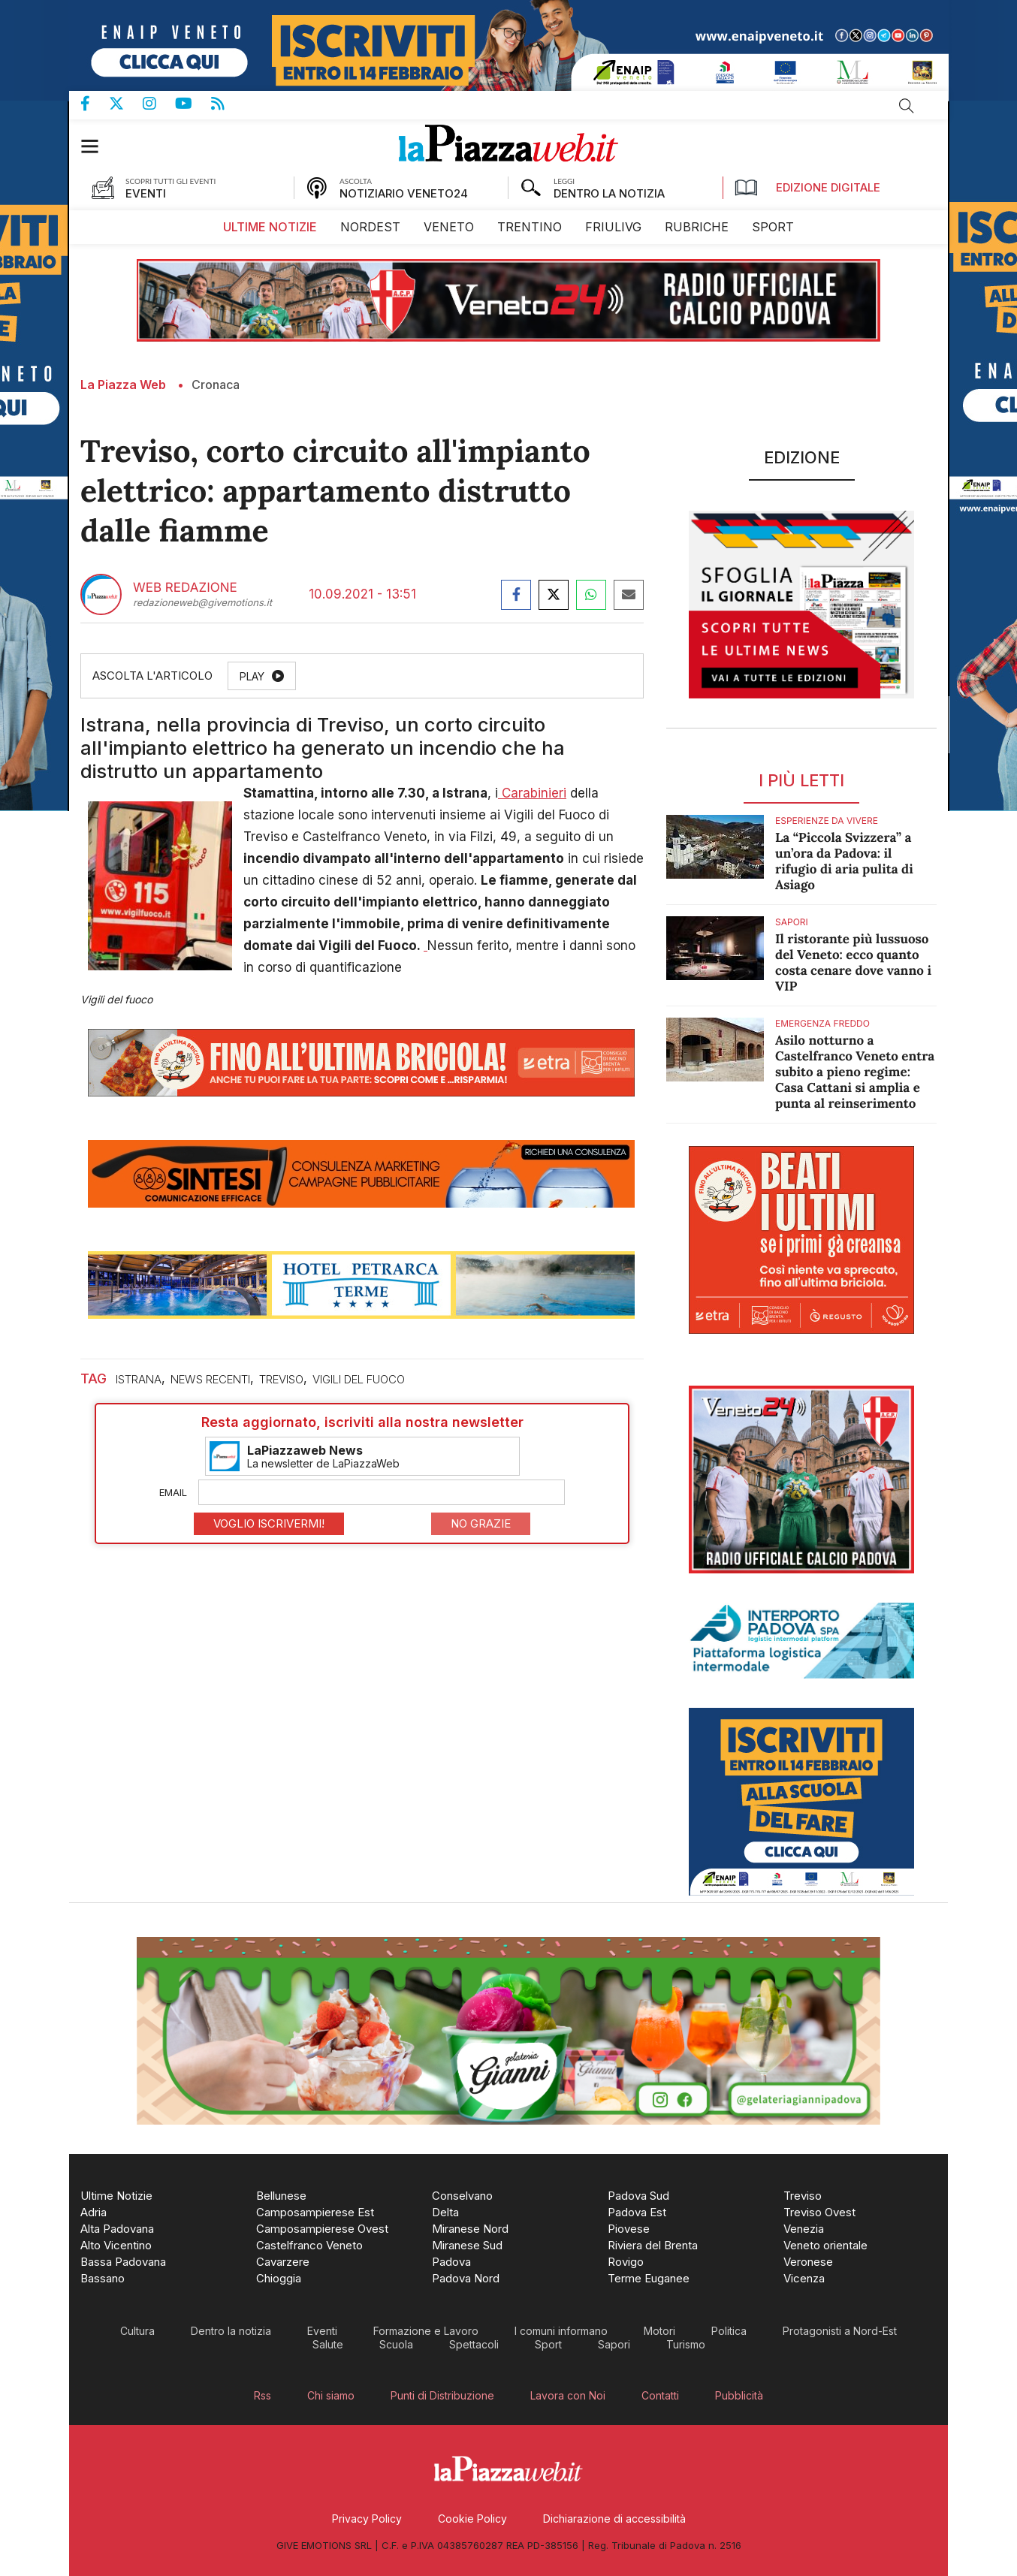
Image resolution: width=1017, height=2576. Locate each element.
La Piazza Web (123, 384)
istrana (138, 1379)
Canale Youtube (193, 103)
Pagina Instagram (159, 103)
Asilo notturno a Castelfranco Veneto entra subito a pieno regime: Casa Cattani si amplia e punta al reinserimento (854, 1072)
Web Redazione (185, 588)
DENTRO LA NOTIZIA (609, 193)
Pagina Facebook (94, 103)
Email (173, 1492)
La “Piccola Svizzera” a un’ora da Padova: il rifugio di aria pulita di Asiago (844, 861)
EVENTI (145, 193)
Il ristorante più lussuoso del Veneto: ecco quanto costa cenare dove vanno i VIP (853, 962)
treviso (281, 1379)
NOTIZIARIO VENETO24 (404, 193)
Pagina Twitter (126, 103)
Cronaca (216, 384)
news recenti (210, 1379)
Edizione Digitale (807, 188)
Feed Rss (227, 103)
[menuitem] (270, 227)
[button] (97, 146)
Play (252, 676)
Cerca (906, 106)
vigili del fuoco (358, 1379)
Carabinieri (532, 793)
